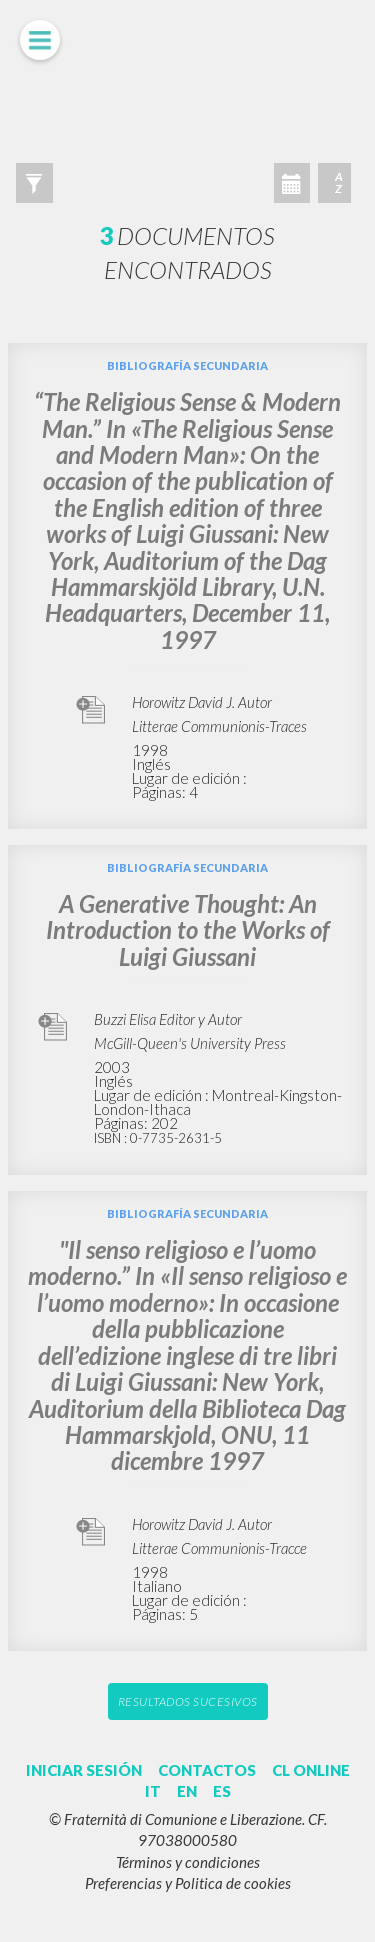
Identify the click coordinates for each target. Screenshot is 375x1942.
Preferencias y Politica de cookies (188, 1883)
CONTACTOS (207, 1770)
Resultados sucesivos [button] (188, 1701)
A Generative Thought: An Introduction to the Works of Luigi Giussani (188, 930)
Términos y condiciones (188, 1862)
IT (153, 1791)
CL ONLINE (311, 1770)
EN (187, 1791)
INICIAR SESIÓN (84, 1770)
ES (222, 1791)
